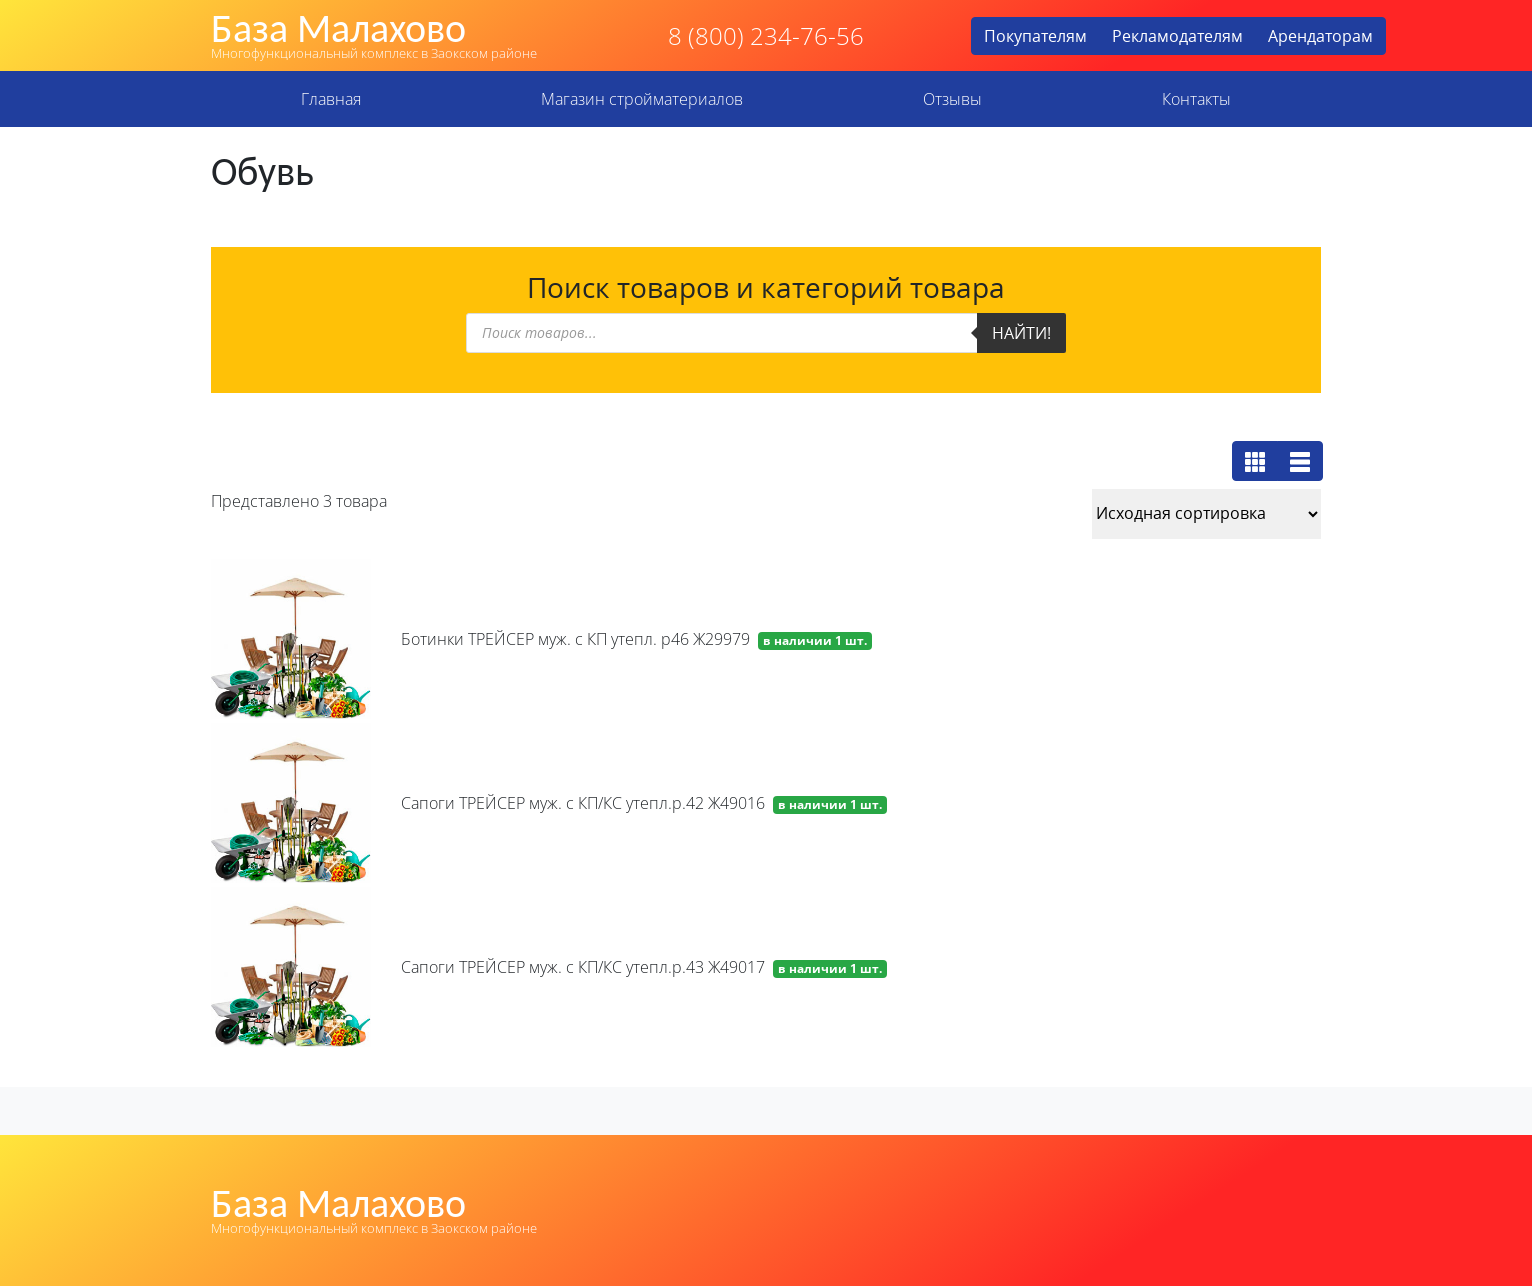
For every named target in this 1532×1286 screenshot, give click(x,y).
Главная (331, 99)
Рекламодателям (1177, 36)
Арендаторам (1320, 36)
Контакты (1196, 99)
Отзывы (952, 99)
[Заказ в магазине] (1206, 514)
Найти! (1021, 333)
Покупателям (1035, 36)
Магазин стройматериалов (642, 99)
